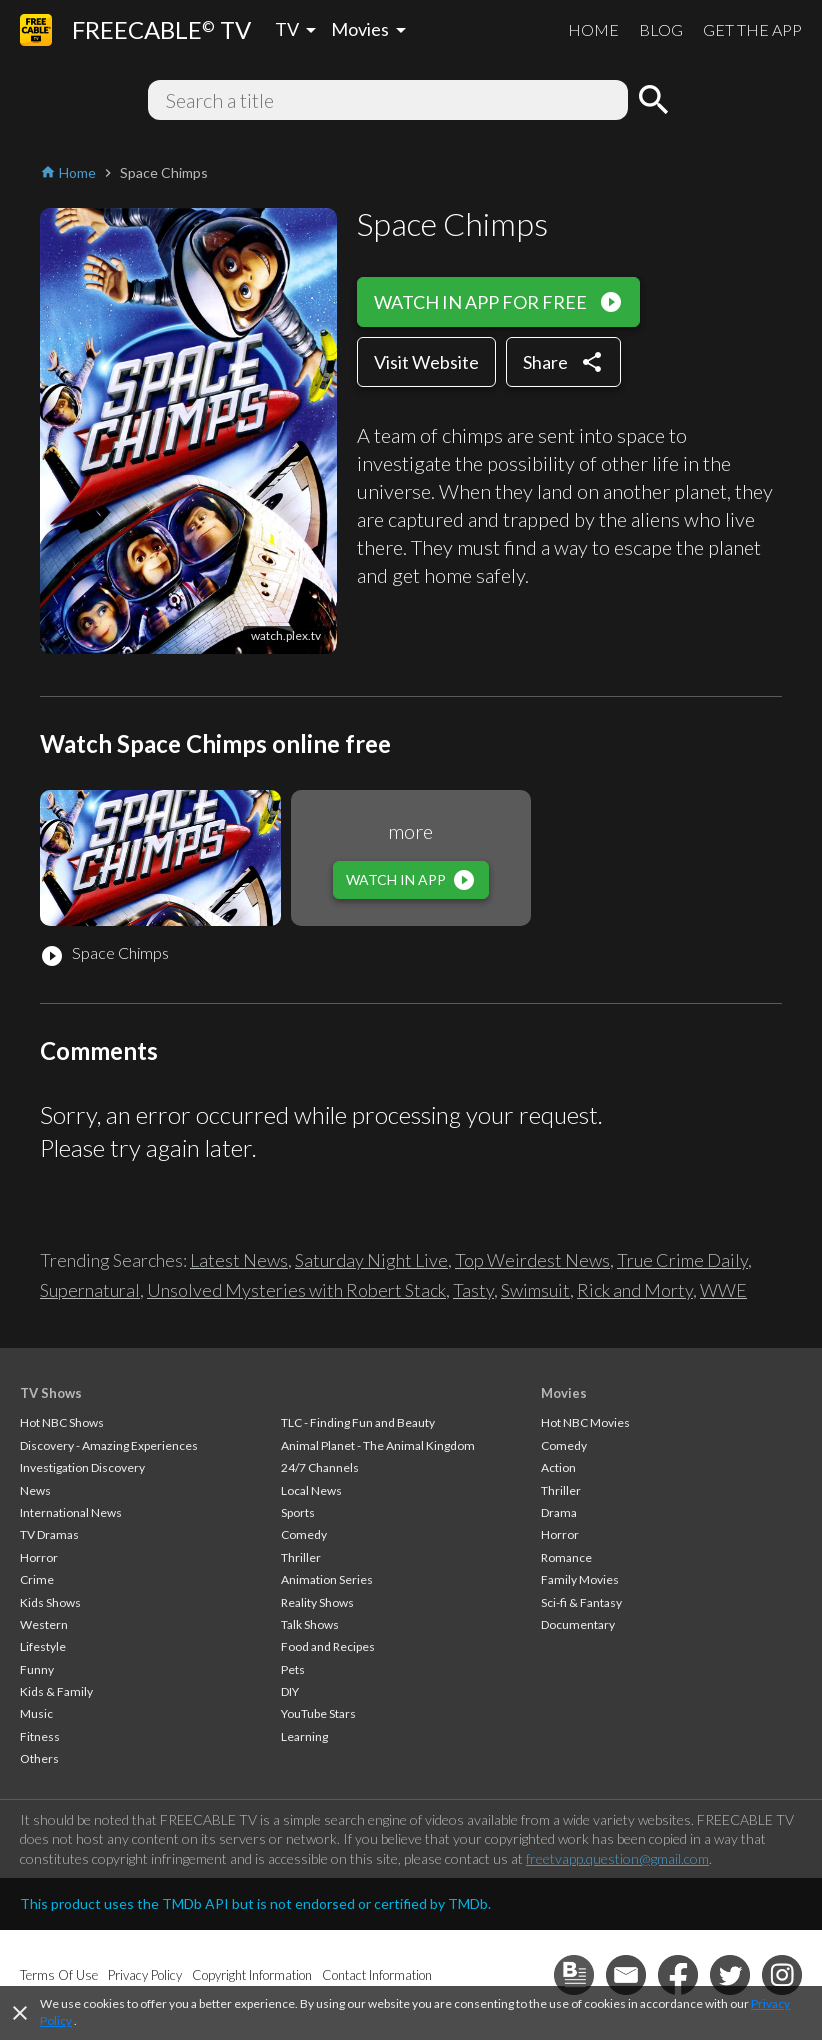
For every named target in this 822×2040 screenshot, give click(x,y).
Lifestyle (43, 1646)
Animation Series (327, 1579)
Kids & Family (56, 1691)
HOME (593, 29)
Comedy (304, 1534)
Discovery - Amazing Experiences (109, 1445)
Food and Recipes (328, 1646)
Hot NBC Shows (62, 1422)
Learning (304, 1736)
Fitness (40, 1736)
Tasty (473, 1290)
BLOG (661, 29)
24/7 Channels (320, 1467)
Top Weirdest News (532, 1260)
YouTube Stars (318, 1713)
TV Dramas (49, 1534)
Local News (311, 1490)
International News (71, 1512)
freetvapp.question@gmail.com (617, 1858)
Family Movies (580, 1579)
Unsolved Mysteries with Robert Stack (296, 1290)
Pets (293, 1669)
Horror (39, 1557)
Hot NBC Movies (585, 1422)
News (35, 1490)
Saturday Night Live (371, 1260)
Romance (566, 1557)
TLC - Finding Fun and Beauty (358, 1422)
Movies (564, 1393)
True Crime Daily (682, 1260)
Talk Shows (310, 1624)
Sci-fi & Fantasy (581, 1602)
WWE (723, 1290)
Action (558, 1467)
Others (39, 1758)
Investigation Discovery (82, 1467)
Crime (37, 1579)
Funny (37, 1669)
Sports (298, 1512)
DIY (290, 1691)
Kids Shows (50, 1602)
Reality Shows (317, 1602)
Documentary (578, 1624)
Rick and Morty (635, 1290)
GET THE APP (752, 29)
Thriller (301, 1557)
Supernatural (90, 1290)
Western (44, 1624)
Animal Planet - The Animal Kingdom (378, 1445)
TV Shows (51, 1393)
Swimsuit (535, 1290)
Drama (559, 1512)
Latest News (239, 1260)
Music (36, 1713)
